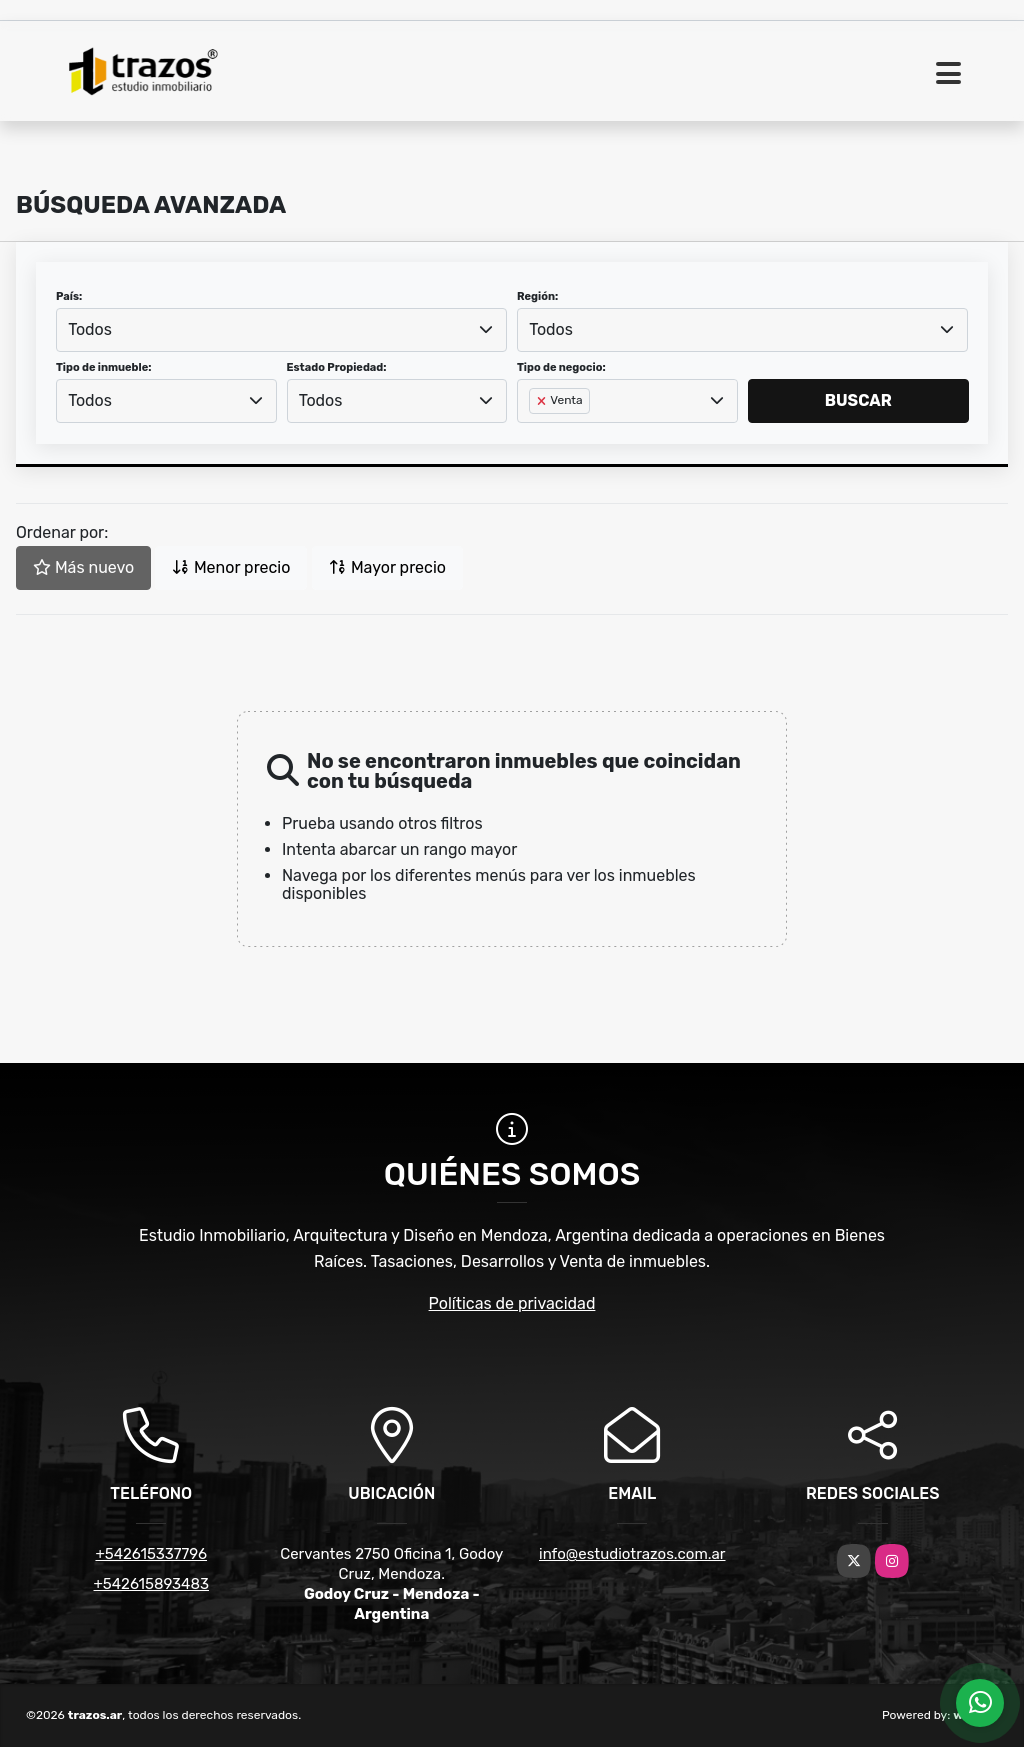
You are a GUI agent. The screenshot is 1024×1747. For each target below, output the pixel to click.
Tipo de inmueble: (103, 367)
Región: (537, 296)
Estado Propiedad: (337, 367)
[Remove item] (543, 401)
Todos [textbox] (90, 329)
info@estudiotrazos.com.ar (632, 1554)
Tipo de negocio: (561, 367)
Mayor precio (387, 567)
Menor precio (231, 567)
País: (69, 296)
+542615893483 (151, 1584)
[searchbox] (535, 433)
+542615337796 (151, 1554)
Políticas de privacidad (512, 1303)
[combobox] (281, 330)
